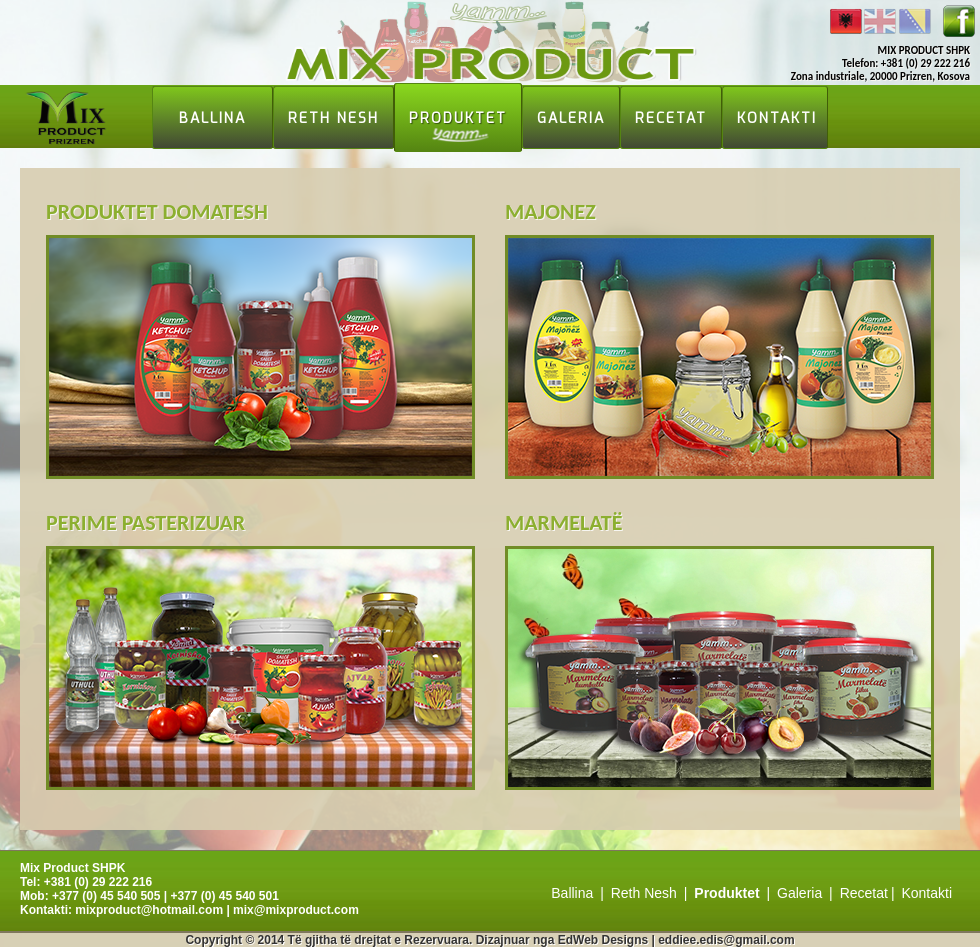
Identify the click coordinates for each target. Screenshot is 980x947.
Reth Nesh (333, 118)
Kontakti (777, 118)
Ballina (212, 118)
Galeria (571, 118)
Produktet (458, 118)
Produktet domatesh (157, 211)
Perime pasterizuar (145, 522)
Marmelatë (563, 522)
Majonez (550, 211)
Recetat (671, 118)
